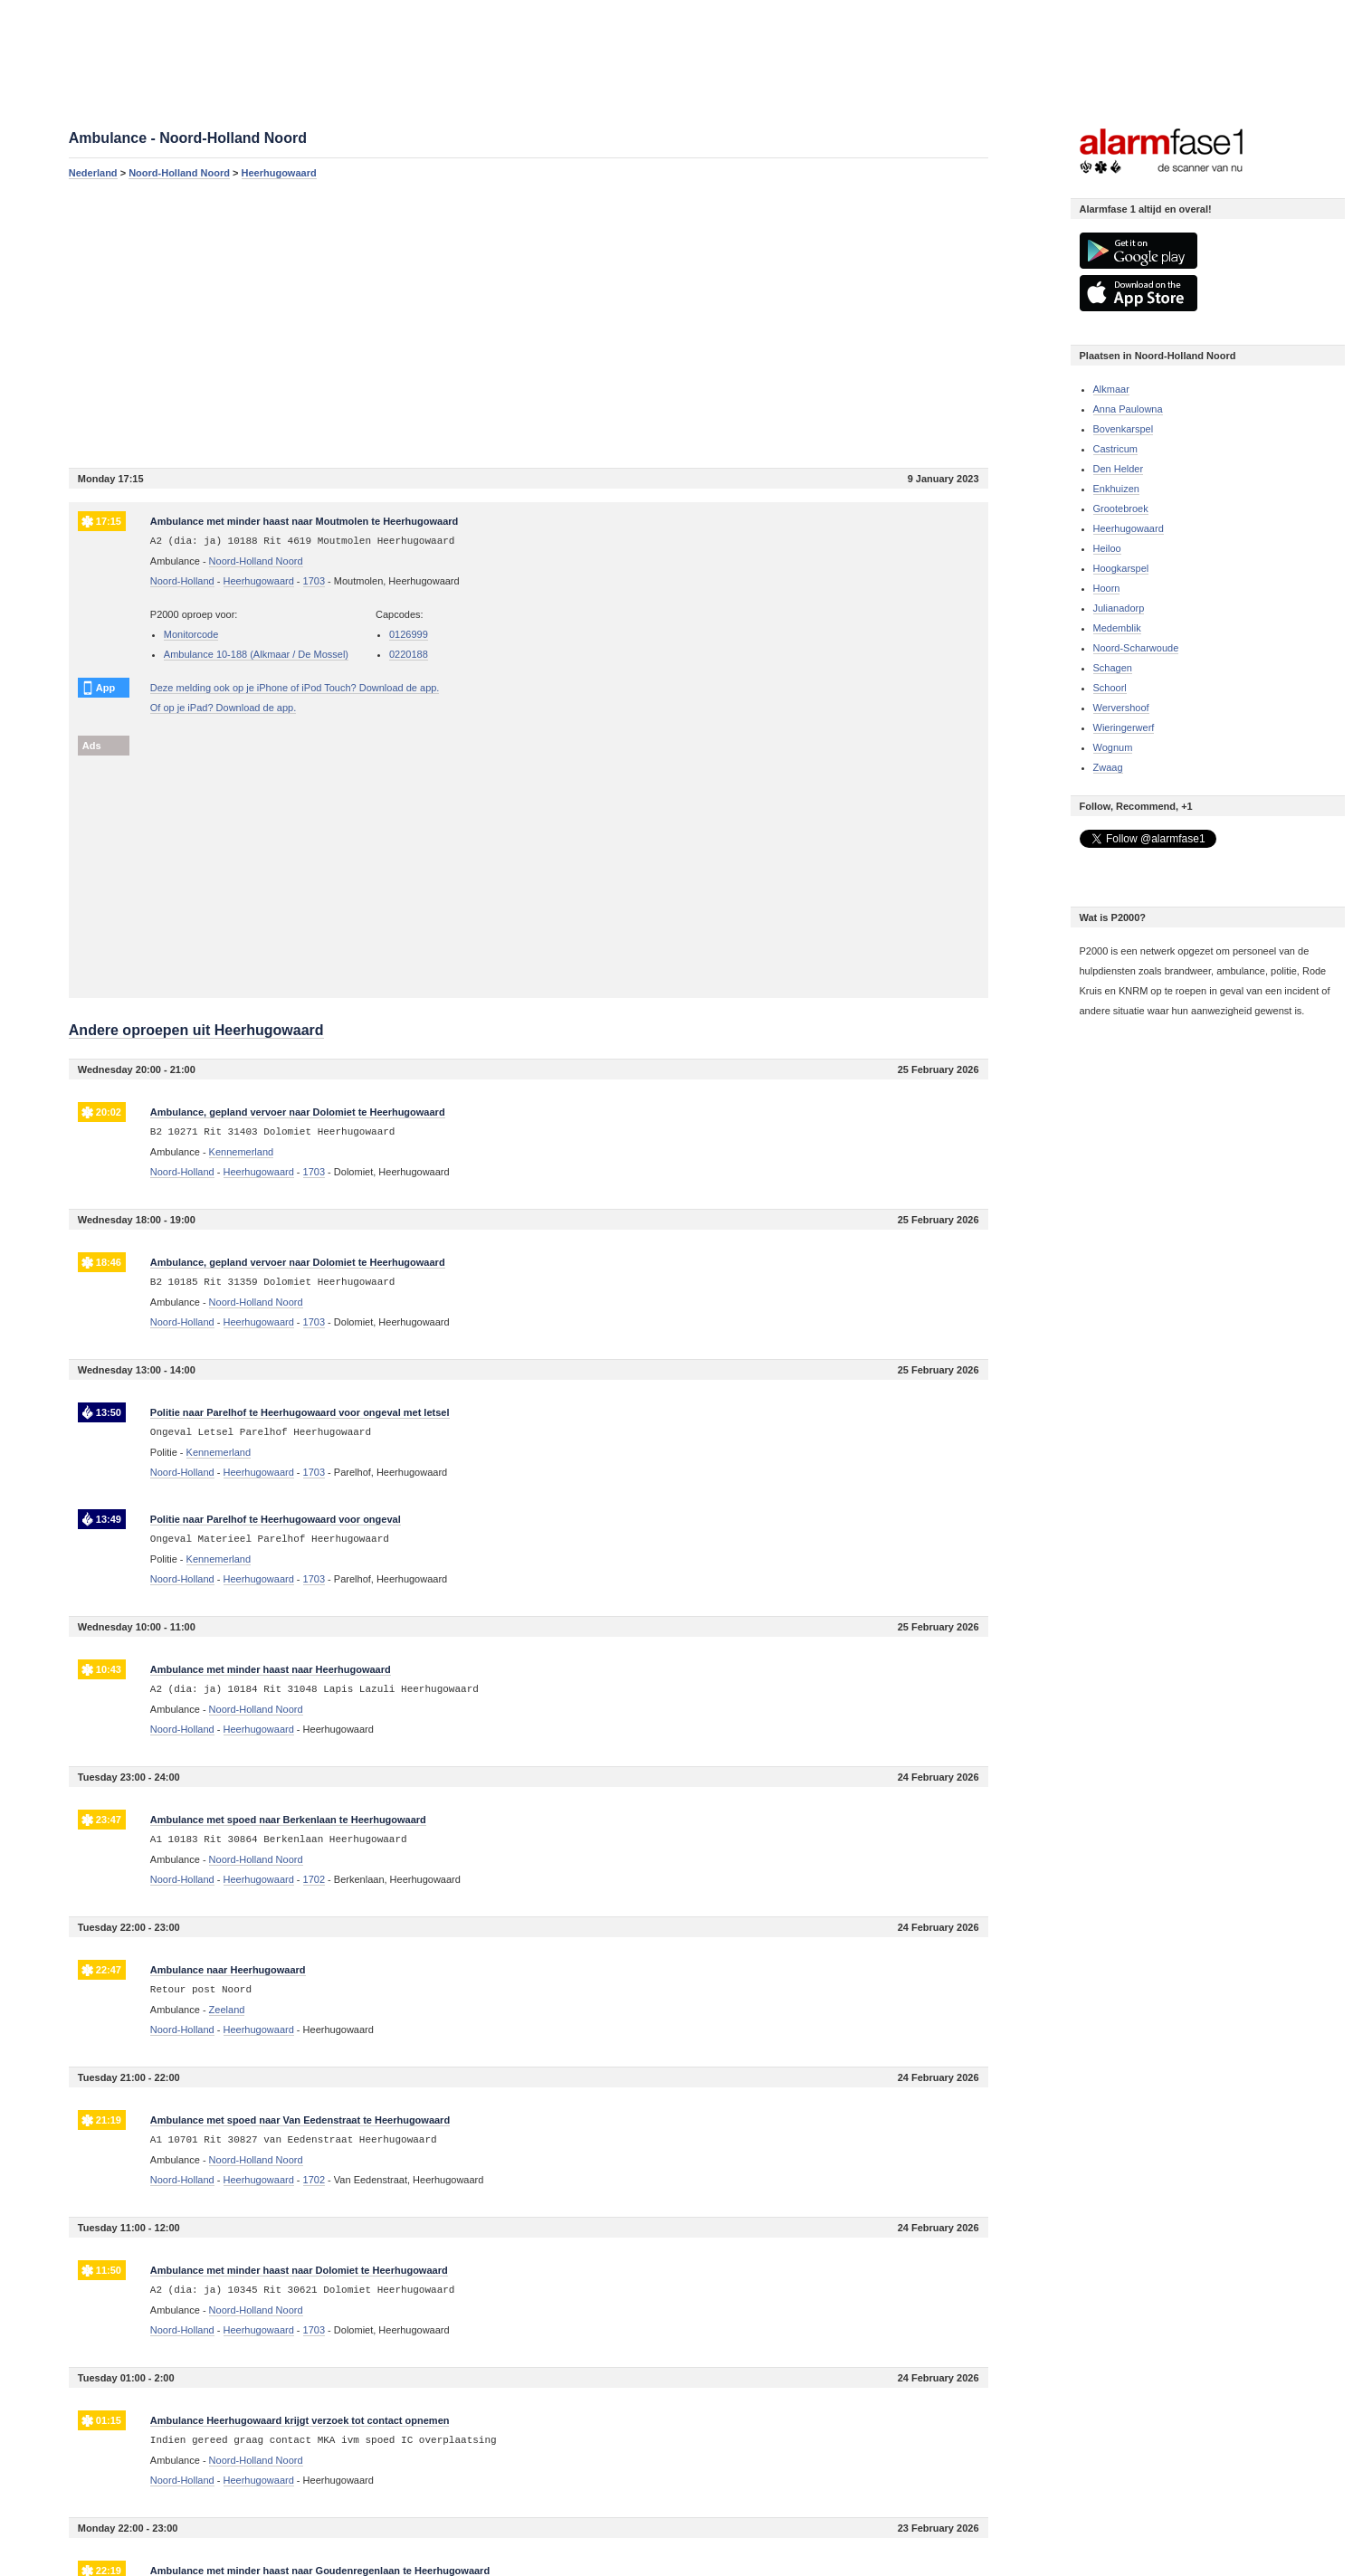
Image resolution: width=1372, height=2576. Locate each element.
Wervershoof (1121, 707)
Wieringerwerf (1124, 727)
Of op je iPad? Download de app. (223, 707)
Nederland (93, 172)
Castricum (1116, 448)
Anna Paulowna (1128, 409)
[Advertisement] (528, 323)
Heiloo (1107, 548)
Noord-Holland (182, 580)
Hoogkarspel (1121, 568)
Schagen (1112, 667)
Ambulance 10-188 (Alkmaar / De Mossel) (256, 654)
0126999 (408, 634)
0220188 (408, 654)
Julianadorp (1119, 608)
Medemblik (1117, 628)
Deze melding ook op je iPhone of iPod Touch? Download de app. (295, 687)
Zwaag (1108, 767)
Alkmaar (1111, 389)
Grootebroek (1120, 508)
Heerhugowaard (279, 172)
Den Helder (1118, 468)
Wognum (1113, 747)
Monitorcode (191, 634)
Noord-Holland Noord (179, 172)
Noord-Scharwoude (1136, 647)
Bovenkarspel (1123, 428)
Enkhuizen (1116, 488)
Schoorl (1110, 687)
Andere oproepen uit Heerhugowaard (196, 1030)
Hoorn (1106, 588)
